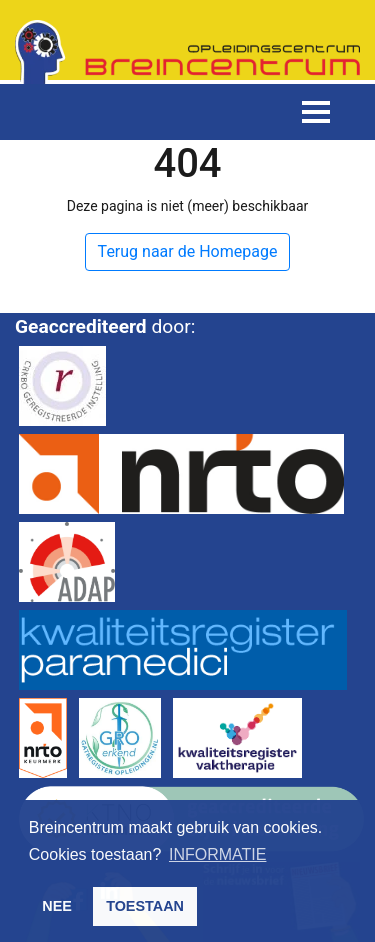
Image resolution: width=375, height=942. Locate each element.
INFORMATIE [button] (217, 854)
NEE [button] (57, 906)
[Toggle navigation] (316, 112)
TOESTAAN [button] (145, 906)
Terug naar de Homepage (188, 251)
